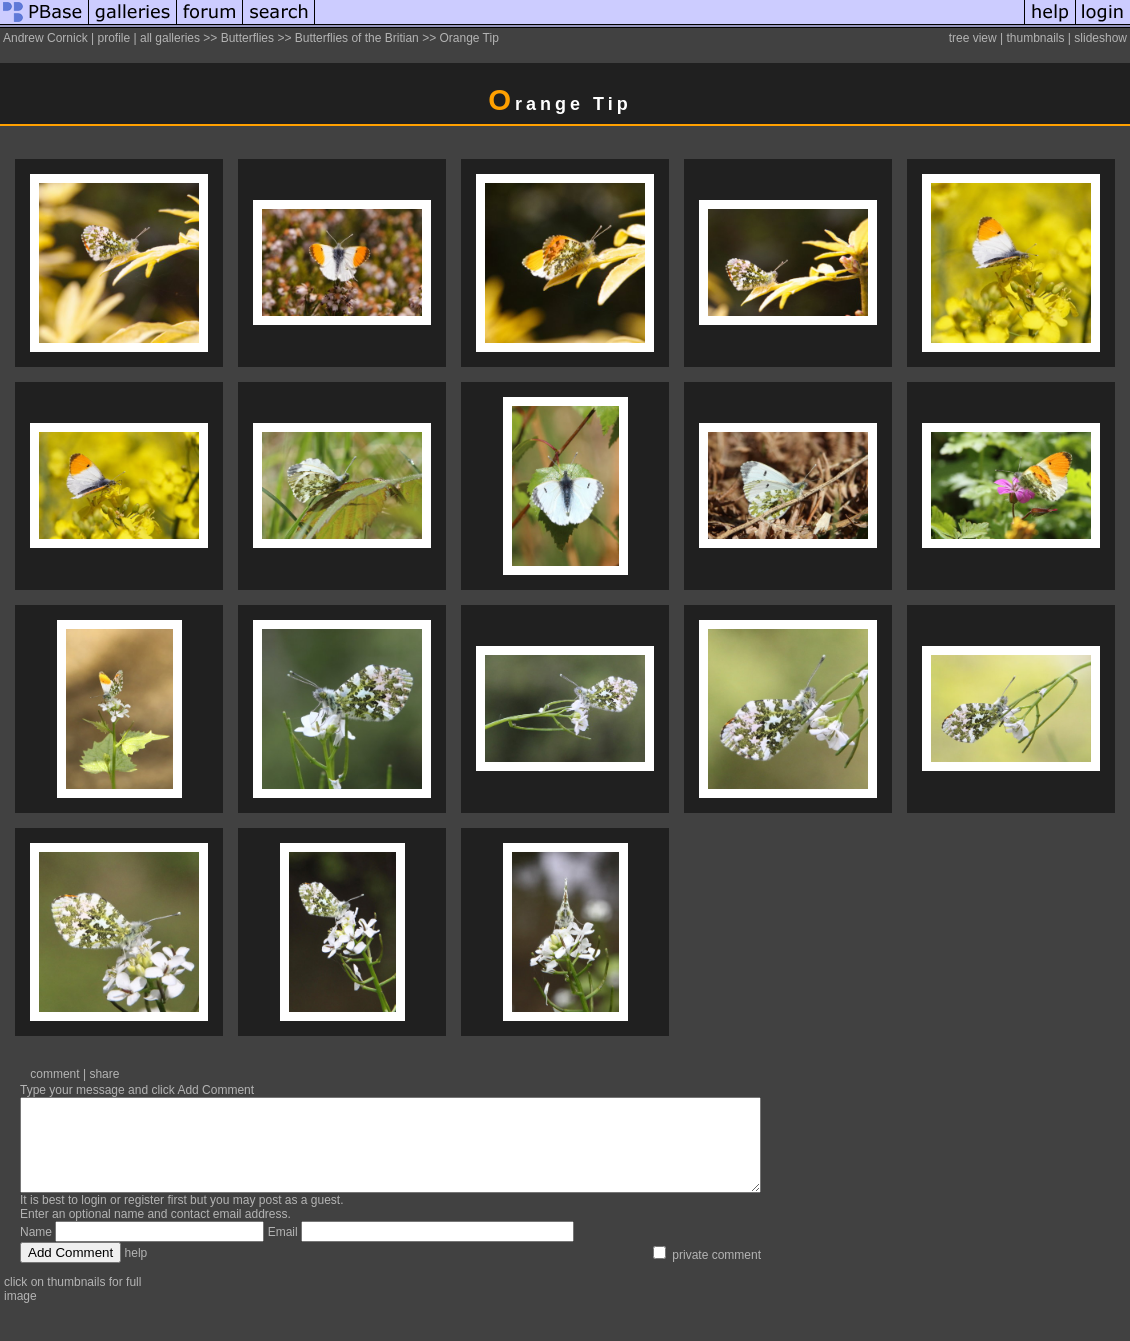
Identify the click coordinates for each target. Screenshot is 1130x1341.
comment (54, 1074)
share (104, 1074)
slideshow (1100, 38)
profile (113, 38)
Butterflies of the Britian (357, 38)
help (136, 1271)
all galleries (170, 38)
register (144, 1218)
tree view (973, 38)
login (93, 1218)
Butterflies (247, 38)
